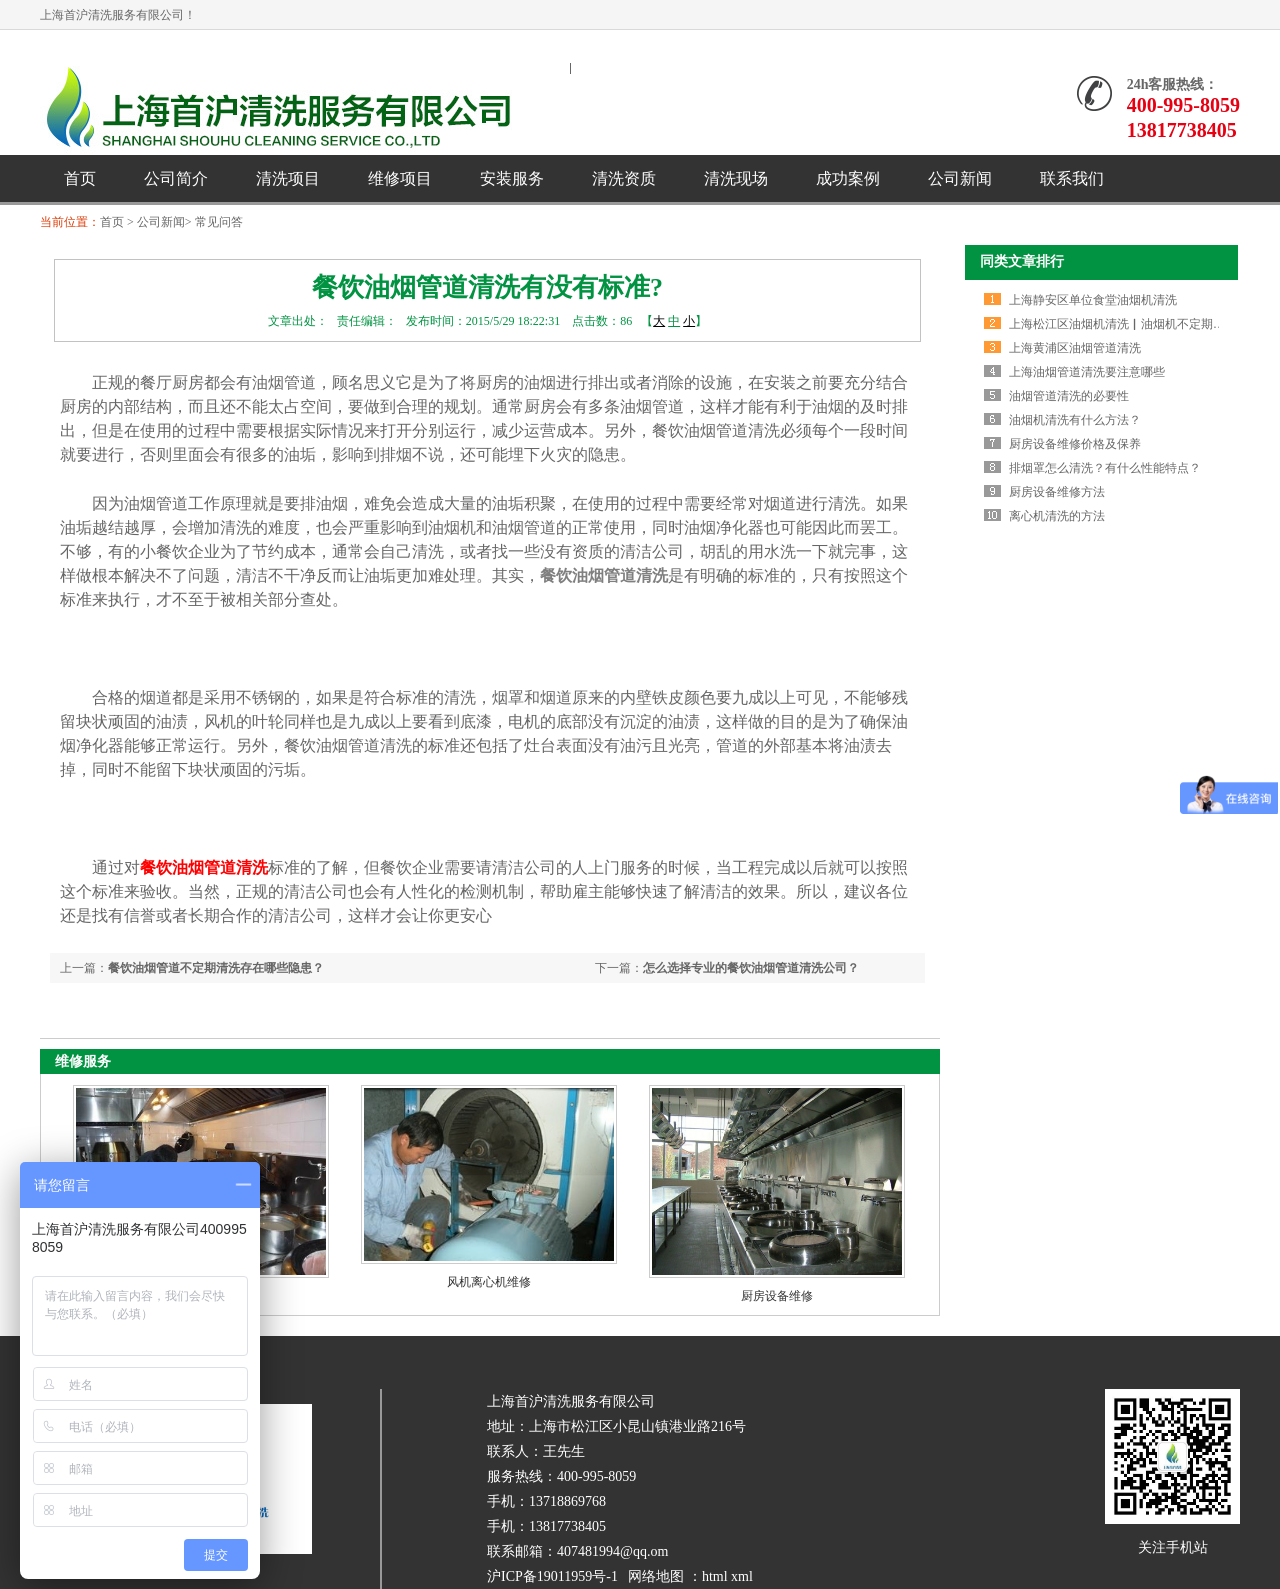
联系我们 (1072, 178)
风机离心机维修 (489, 1282)
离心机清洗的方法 (1057, 516)
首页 (80, 178)
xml (742, 1576)
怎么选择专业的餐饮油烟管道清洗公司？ (751, 968)
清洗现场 (736, 178)
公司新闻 (960, 178)
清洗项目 (288, 178)
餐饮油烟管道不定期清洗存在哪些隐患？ (216, 968)
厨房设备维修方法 (1057, 492)
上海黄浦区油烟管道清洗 (1075, 348)
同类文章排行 (1022, 261)
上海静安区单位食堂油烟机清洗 (1093, 300)
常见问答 (219, 222)
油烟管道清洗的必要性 (1069, 396)
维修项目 (400, 178)
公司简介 (176, 178)
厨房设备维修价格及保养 (1075, 444)
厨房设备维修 (777, 1296)
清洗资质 (624, 178)
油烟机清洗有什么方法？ (1075, 420)
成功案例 (848, 178)
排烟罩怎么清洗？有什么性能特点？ (1105, 468)
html (715, 1576)
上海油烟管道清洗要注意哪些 (1087, 372)
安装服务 (512, 178)
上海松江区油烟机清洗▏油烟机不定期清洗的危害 (1141, 324)
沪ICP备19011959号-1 (552, 1576)
